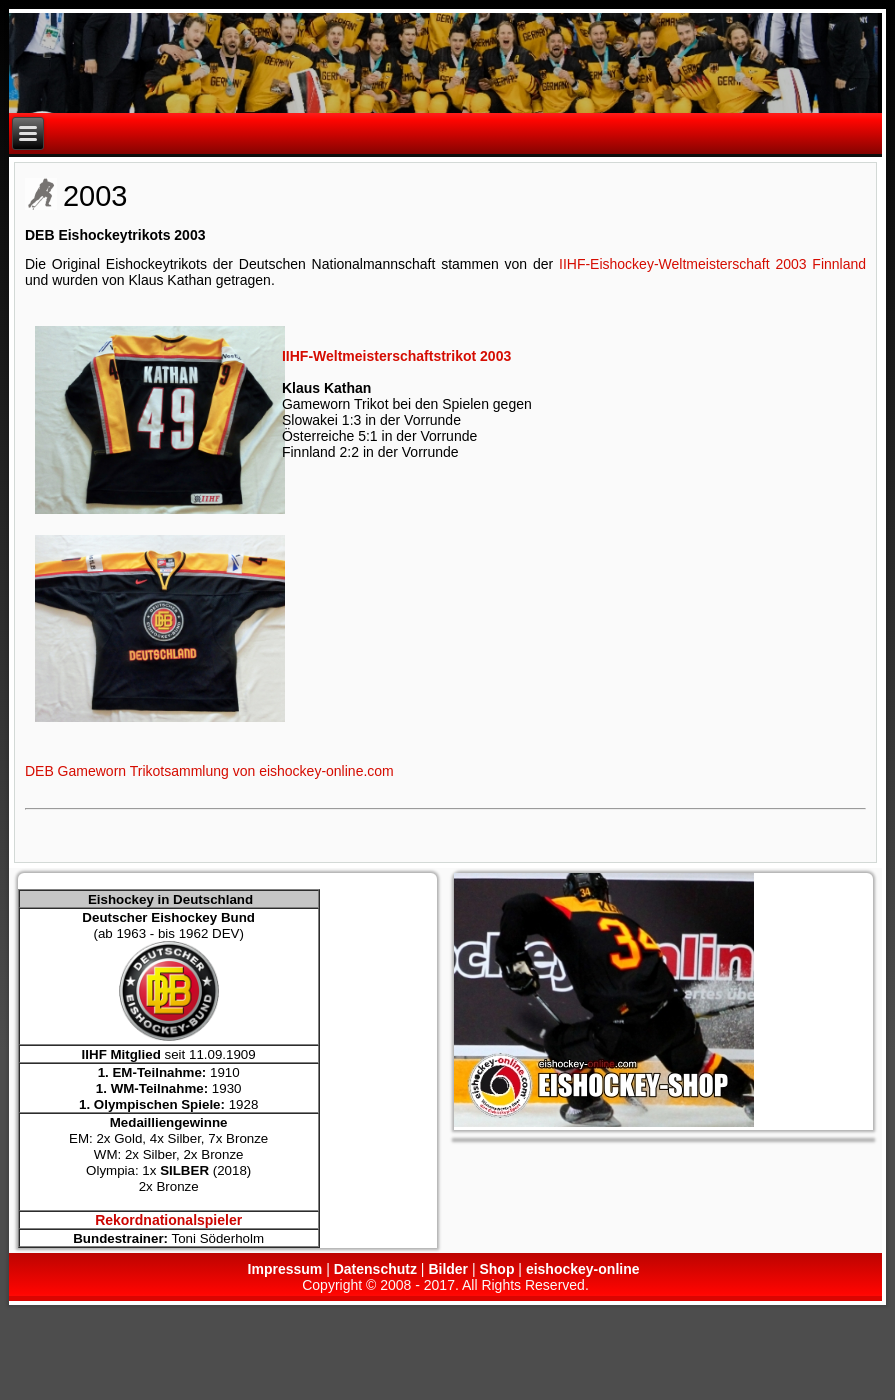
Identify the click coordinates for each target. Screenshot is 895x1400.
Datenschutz (375, 1269)
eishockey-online (583, 1269)
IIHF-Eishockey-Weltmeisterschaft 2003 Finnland (712, 264)
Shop (496, 1269)
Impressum (285, 1269)
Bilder (448, 1269)
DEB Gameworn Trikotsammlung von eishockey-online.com (209, 771)
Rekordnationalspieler (168, 1220)
